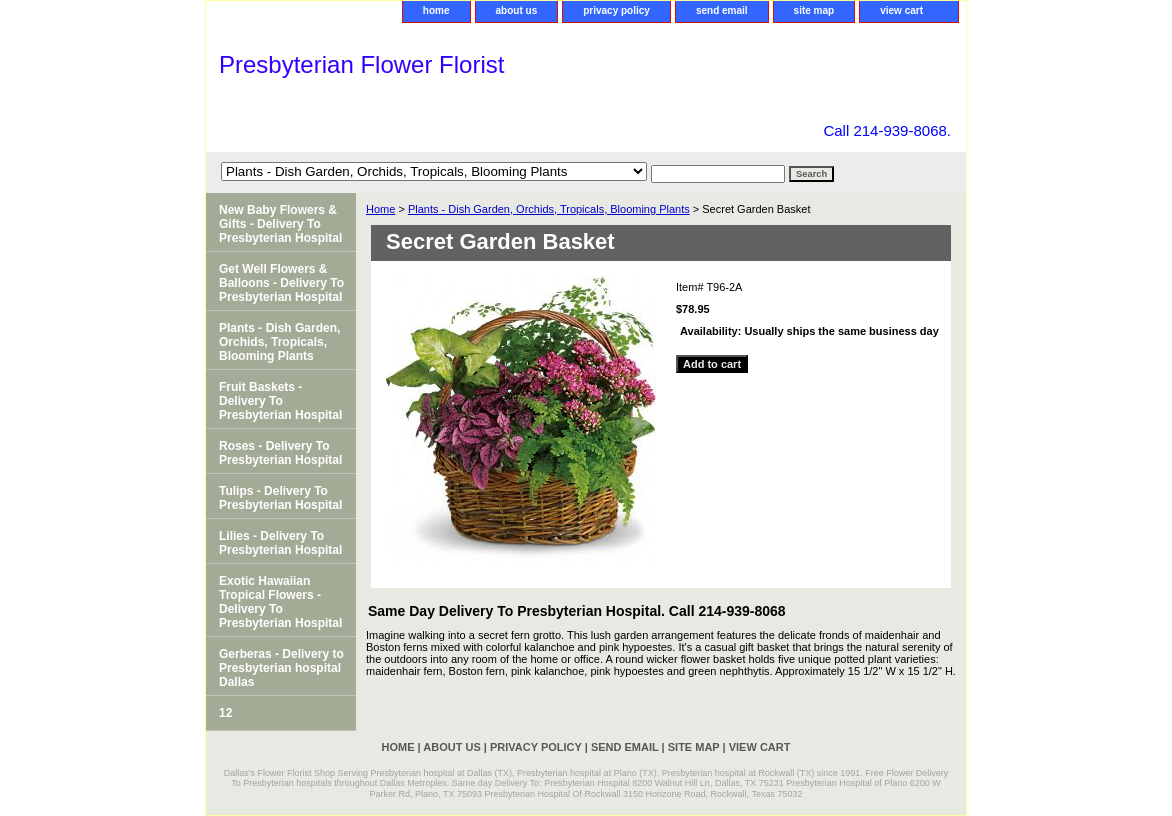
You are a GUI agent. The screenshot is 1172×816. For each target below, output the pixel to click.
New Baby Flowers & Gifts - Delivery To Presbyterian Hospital (280, 224)
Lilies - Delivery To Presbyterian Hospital (280, 543)
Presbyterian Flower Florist (361, 64)
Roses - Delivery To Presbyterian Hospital (280, 453)
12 (225, 713)
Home (380, 209)
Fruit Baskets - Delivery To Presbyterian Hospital (280, 401)
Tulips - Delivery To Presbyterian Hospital (280, 498)
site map (814, 10)
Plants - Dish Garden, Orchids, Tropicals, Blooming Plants (549, 209)
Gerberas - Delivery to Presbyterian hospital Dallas (281, 668)
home (436, 10)
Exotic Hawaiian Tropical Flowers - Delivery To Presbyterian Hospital (280, 602)
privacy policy (616, 10)
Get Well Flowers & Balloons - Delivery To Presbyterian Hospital (281, 283)
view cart (901, 10)
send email (722, 10)
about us (517, 10)
